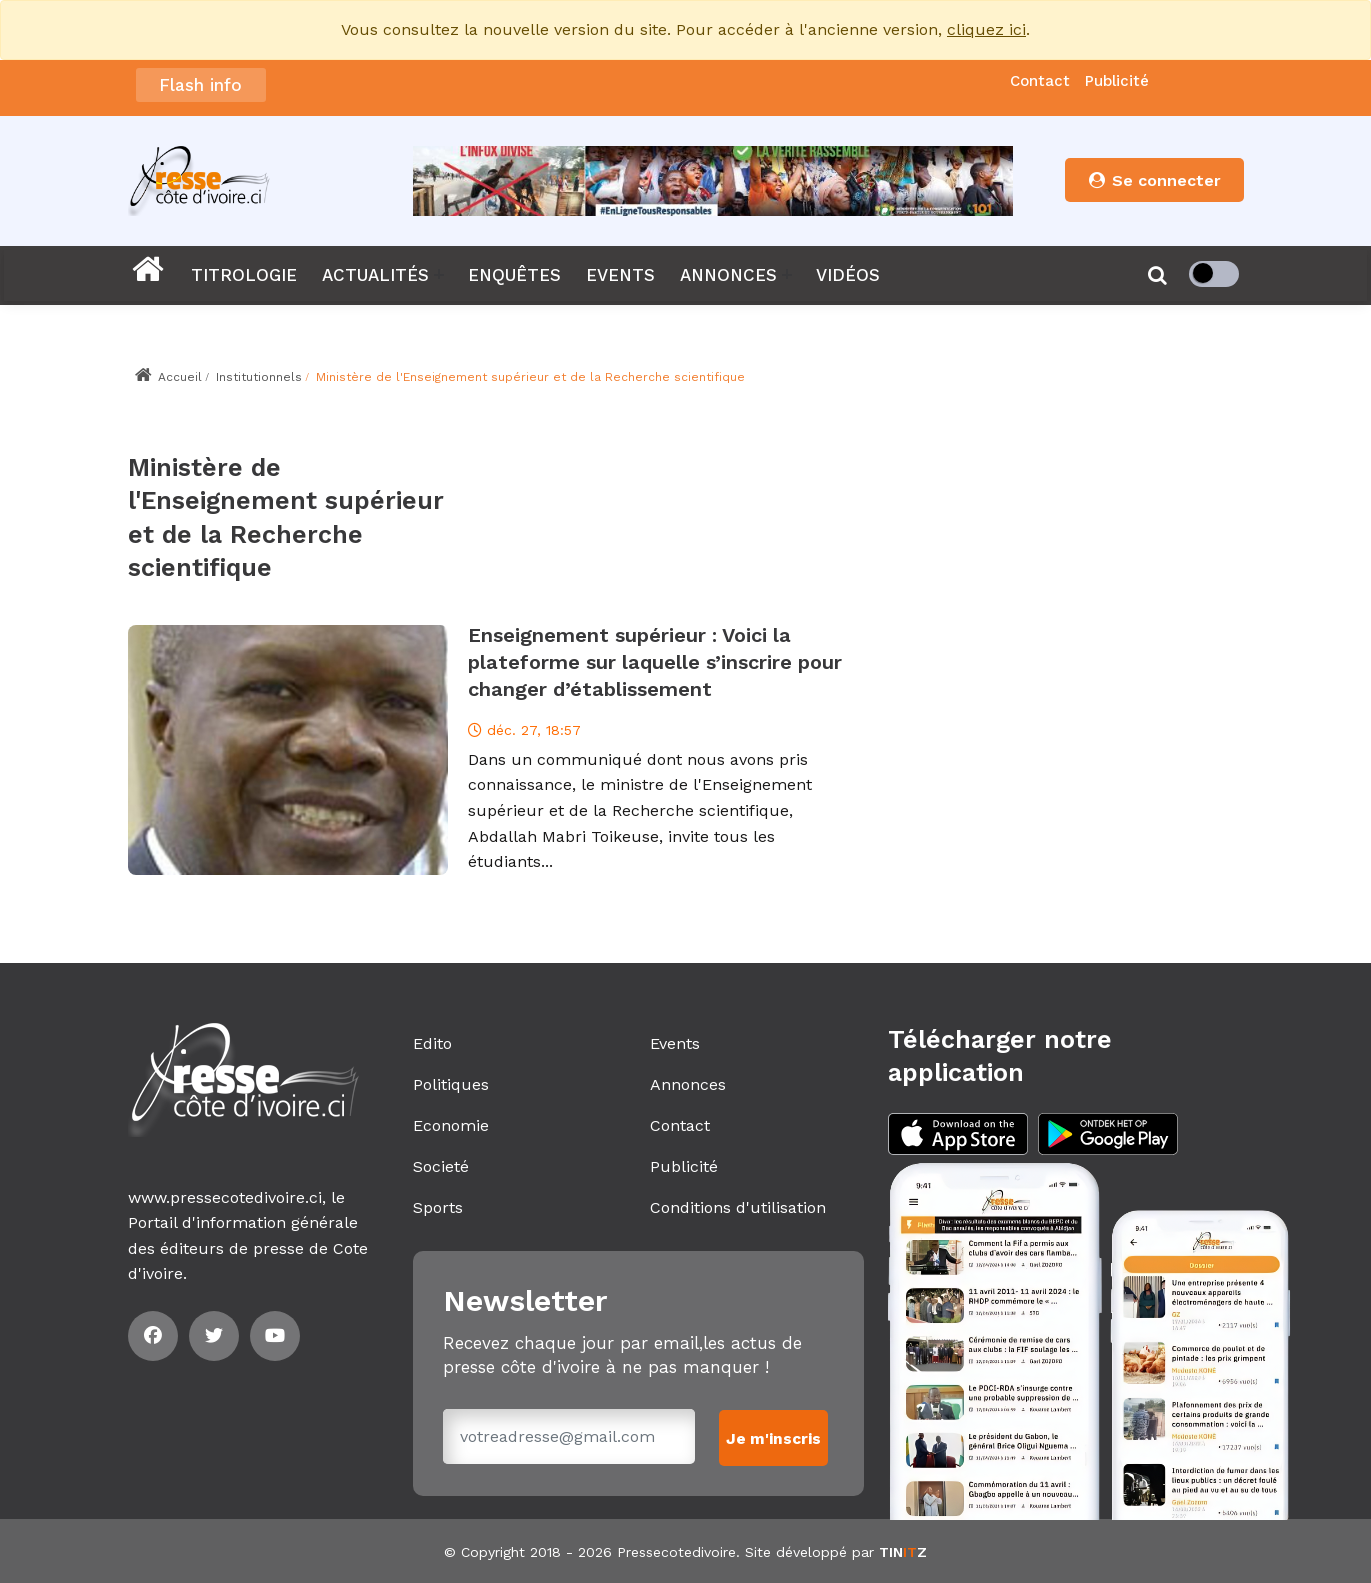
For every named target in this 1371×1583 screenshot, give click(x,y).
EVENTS (620, 275)
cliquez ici (986, 29)
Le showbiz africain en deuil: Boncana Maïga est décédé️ (532, 77)
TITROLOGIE (244, 275)
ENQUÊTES (514, 275)
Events (675, 1043)
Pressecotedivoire (676, 1551)
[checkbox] (1214, 274)
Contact (1040, 81)
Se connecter (1154, 180)
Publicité (1117, 81)
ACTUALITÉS (375, 275)
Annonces (688, 1084)
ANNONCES (728, 275)
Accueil (167, 377)
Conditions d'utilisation (738, 1207)
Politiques (451, 1084)
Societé (441, 1166)
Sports (438, 1207)
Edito (432, 1043)
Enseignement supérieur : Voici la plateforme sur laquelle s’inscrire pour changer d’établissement (655, 662)
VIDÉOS (848, 275)
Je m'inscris (774, 1436)
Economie (451, 1125)
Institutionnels (259, 377)
